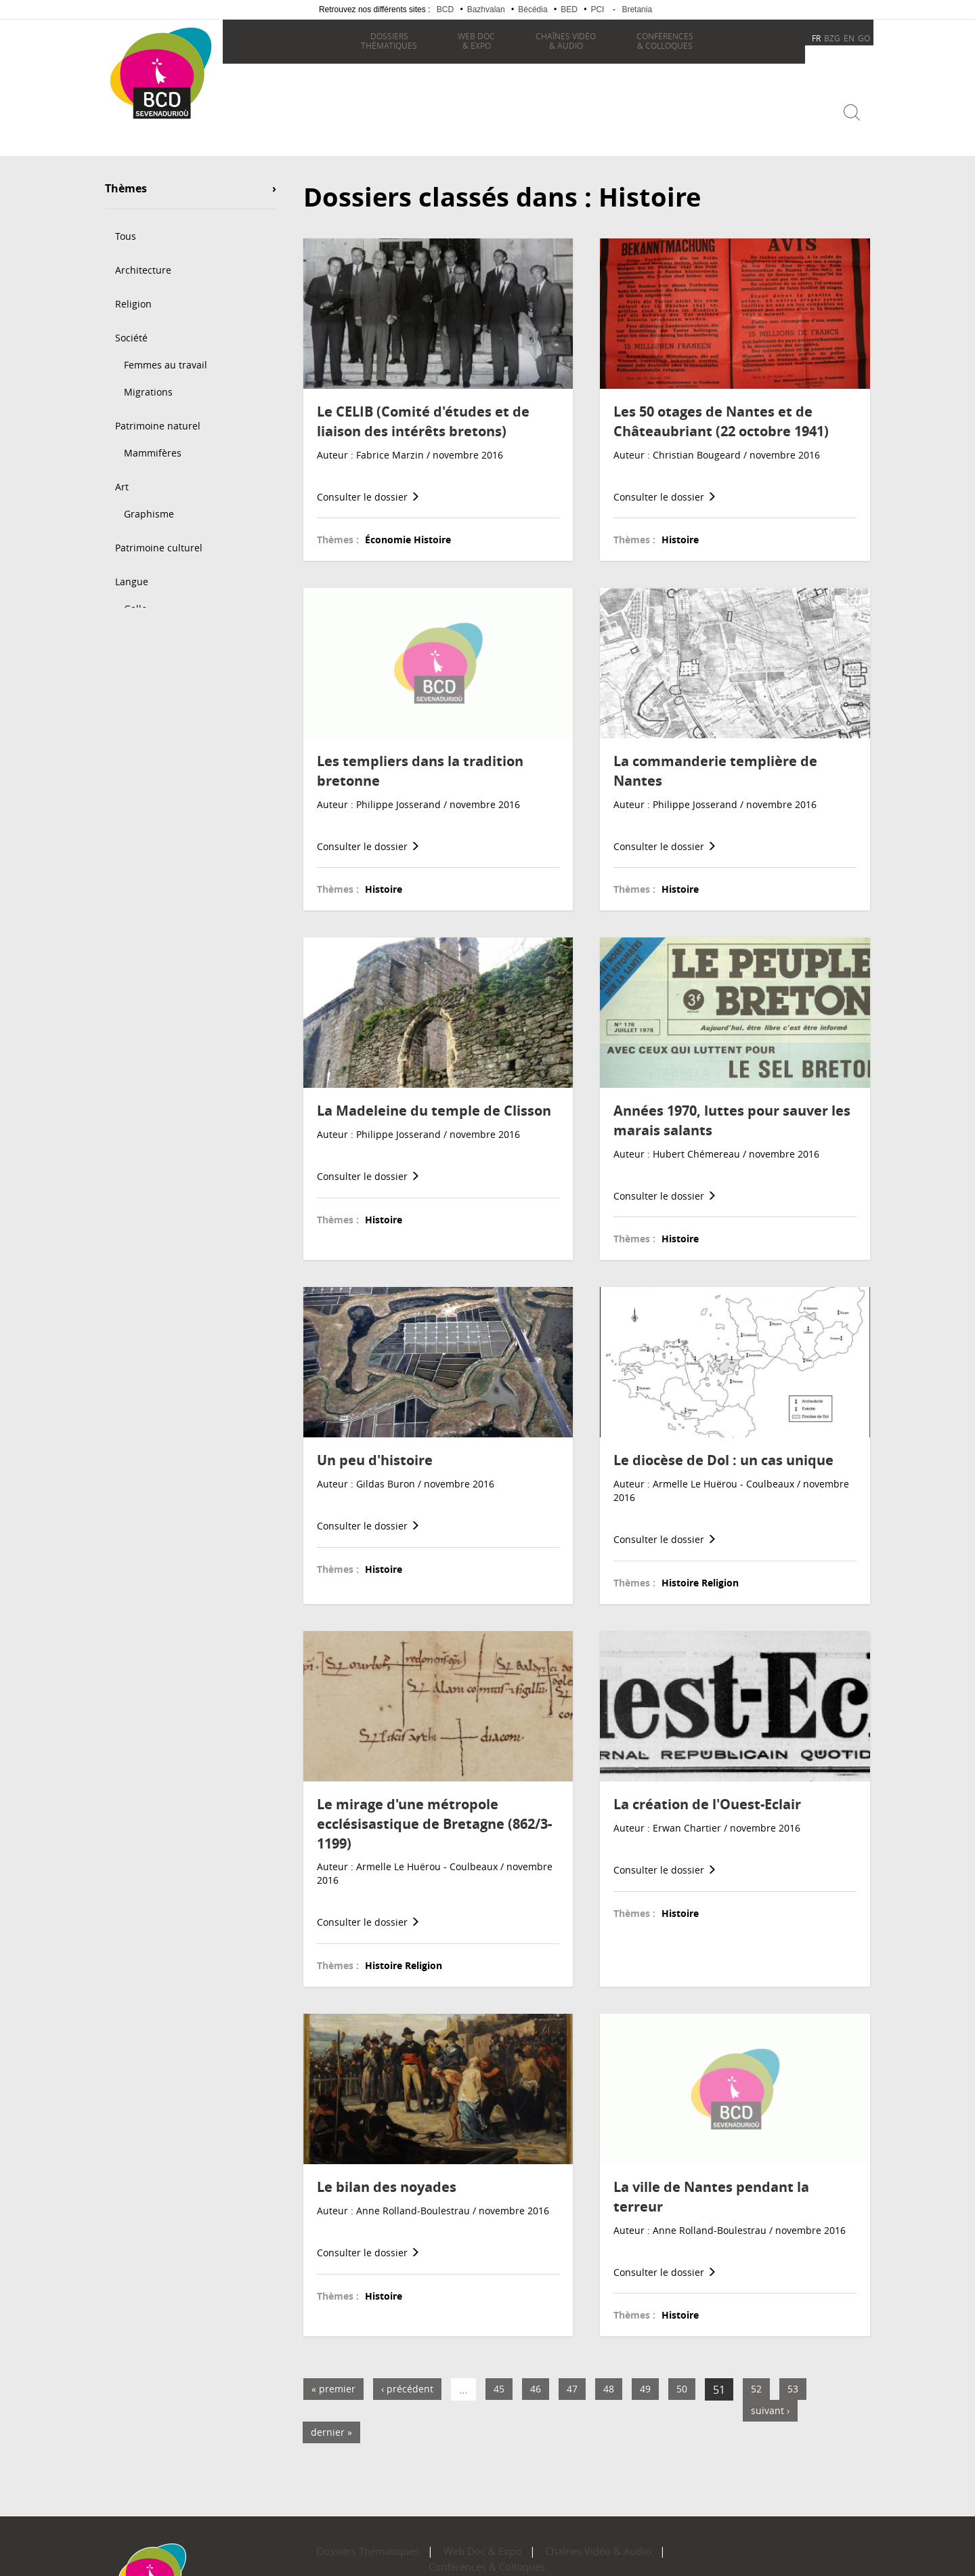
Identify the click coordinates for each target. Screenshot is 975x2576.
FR (816, 38)
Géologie (134, 694)
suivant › (770, 2400)
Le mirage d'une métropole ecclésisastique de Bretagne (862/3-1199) (434, 1814)
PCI (597, 9)
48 (608, 2379)
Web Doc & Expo (428, 2542)
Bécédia (532, 9)
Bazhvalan (486, 9)
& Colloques (661, 40)
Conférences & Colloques (627, 2542)
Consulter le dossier (368, 486)
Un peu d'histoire (375, 1450)
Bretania (637, 9)
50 (681, 2379)
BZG (832, 38)
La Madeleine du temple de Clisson (434, 1101)
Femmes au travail (165, 355)
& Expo (473, 40)
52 (756, 2379)
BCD (445, 9)
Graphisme (149, 504)
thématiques (386, 40)
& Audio (562, 40)
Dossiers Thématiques (339, 2542)
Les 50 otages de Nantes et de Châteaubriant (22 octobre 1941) (721, 412)
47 (572, 2379)
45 (499, 2379)
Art (122, 477)
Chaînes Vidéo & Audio (519, 2542)
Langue (131, 572)
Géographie (141, 727)
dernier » (331, 2422)
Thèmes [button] (126, 179)
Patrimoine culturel (158, 538)
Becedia (154, 136)
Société (131, 328)
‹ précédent (407, 2379)
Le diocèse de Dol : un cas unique (723, 1450)
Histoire (132, 633)
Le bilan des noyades (386, 2177)
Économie (137, 761)
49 (645, 2379)
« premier (333, 2379)
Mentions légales (515, 2557)
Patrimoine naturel (157, 416)
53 (792, 2379)
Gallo (135, 599)
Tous (125, 226)
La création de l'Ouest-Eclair (707, 1795)
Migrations (148, 382)
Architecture (143, 260)
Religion (133, 294)
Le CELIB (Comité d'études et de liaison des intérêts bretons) (423, 412)
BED (569, 9)
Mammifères (152, 443)
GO (864, 38)
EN (849, 38)
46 (535, 2379)
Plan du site (445, 2557)
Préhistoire (148, 660)
